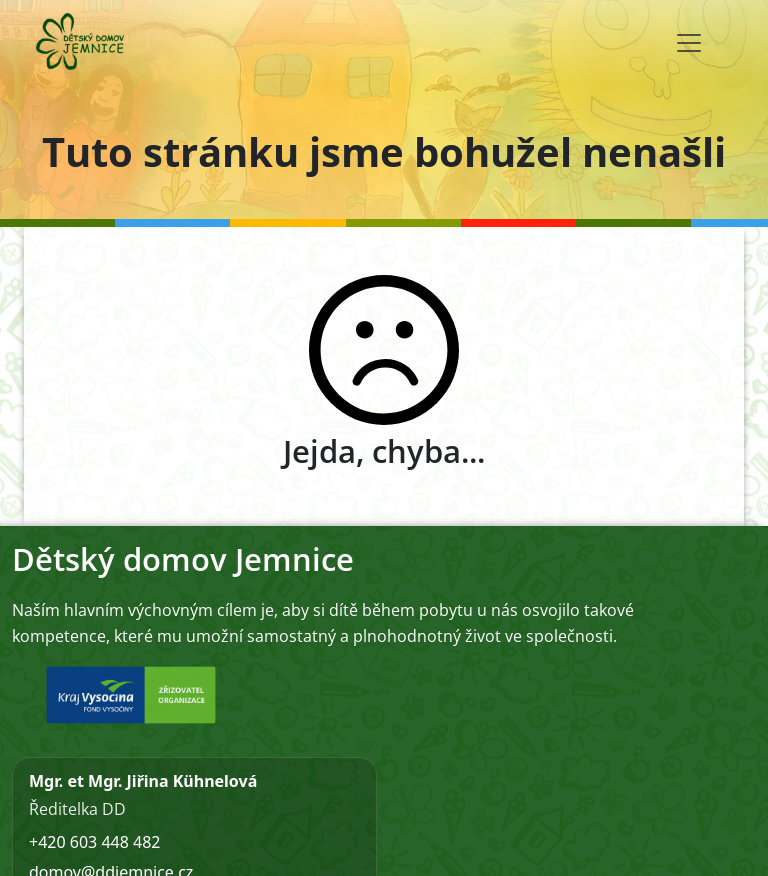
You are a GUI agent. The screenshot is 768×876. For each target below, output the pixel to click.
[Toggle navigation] (689, 43)
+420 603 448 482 (94, 842)
